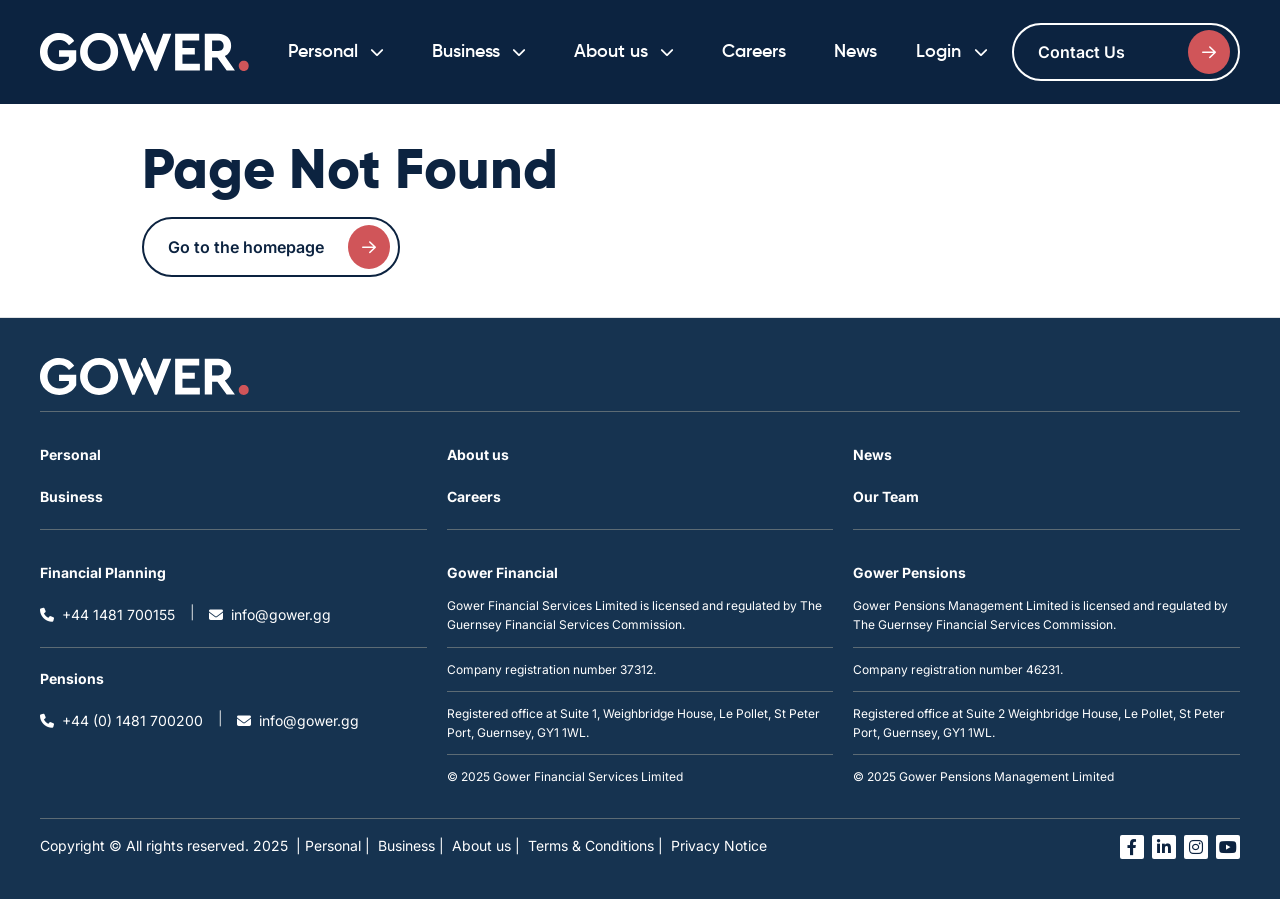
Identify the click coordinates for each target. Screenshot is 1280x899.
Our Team (886, 496)
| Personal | (333, 845)
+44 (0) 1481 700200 (121, 720)
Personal (70, 454)
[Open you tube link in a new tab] (1228, 847)
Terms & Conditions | (595, 845)
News (855, 52)
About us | (486, 845)
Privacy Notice (719, 845)
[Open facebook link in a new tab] (1132, 847)
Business (71, 496)
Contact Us (1134, 52)
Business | (411, 845)
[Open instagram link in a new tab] (1196, 847)
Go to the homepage (279, 247)
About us (478, 454)
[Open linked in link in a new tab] (1164, 847)
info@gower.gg (270, 614)
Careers (754, 52)
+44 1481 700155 (107, 614)
